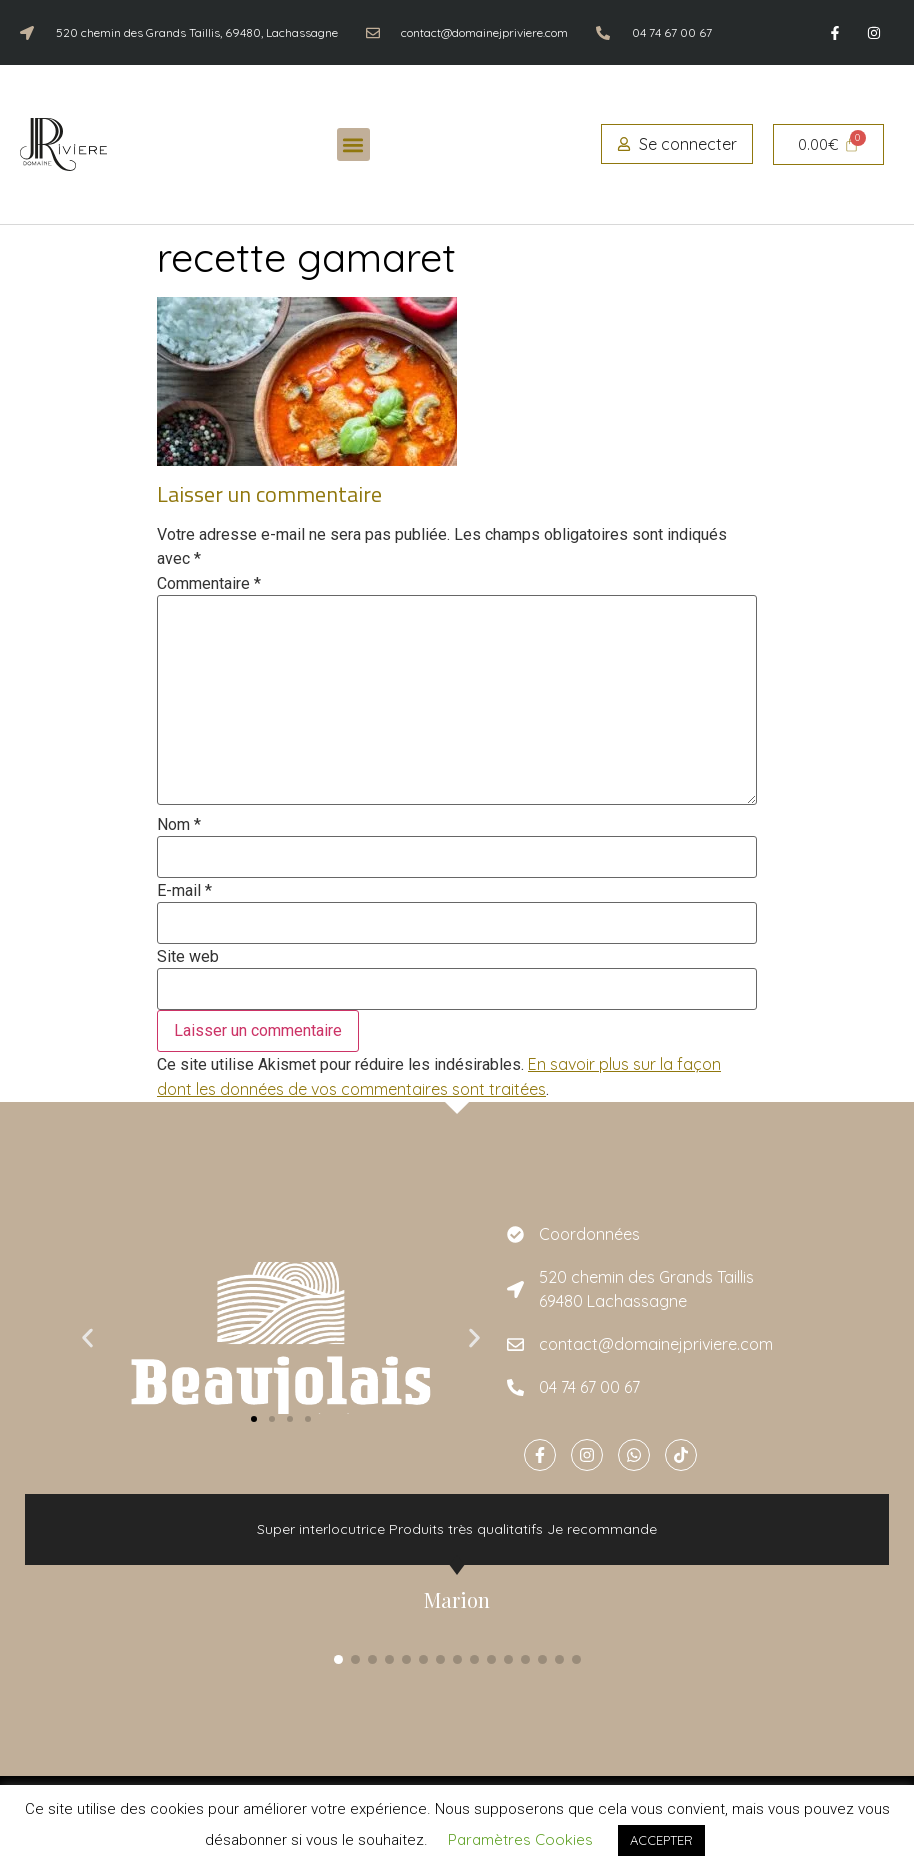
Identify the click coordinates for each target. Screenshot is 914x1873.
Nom (179, 825)
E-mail (184, 891)
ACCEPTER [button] (661, 1840)
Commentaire (209, 584)
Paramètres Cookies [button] (520, 1839)
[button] (353, 144)
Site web (188, 957)
